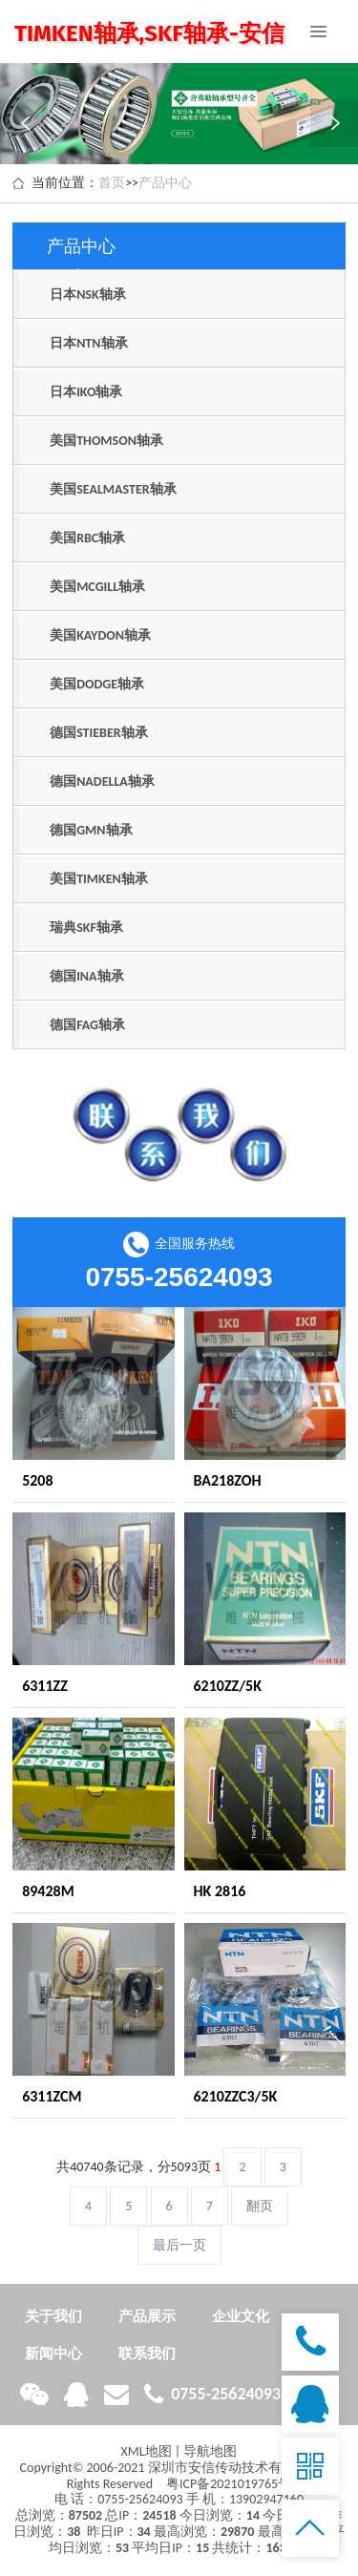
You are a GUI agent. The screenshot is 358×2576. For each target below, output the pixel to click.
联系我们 (147, 2353)
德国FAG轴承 (87, 1025)
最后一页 (179, 2245)
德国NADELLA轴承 (102, 781)
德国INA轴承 (86, 976)
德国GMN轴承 (91, 830)
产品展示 (147, 2316)
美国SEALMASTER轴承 (113, 489)
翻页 (259, 2206)
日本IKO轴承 (86, 392)
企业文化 (240, 2316)
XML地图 (146, 2451)
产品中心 (165, 183)
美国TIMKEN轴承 (99, 879)
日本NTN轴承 (88, 343)
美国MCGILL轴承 (97, 587)
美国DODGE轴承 (97, 684)
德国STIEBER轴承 (99, 733)
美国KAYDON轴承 (100, 635)
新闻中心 (53, 2353)
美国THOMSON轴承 (106, 441)
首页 (111, 183)
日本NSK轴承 (88, 294)
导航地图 (210, 2451)
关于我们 (53, 2316)
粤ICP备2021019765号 (228, 2484)
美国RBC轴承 (87, 538)
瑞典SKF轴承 (86, 927)
